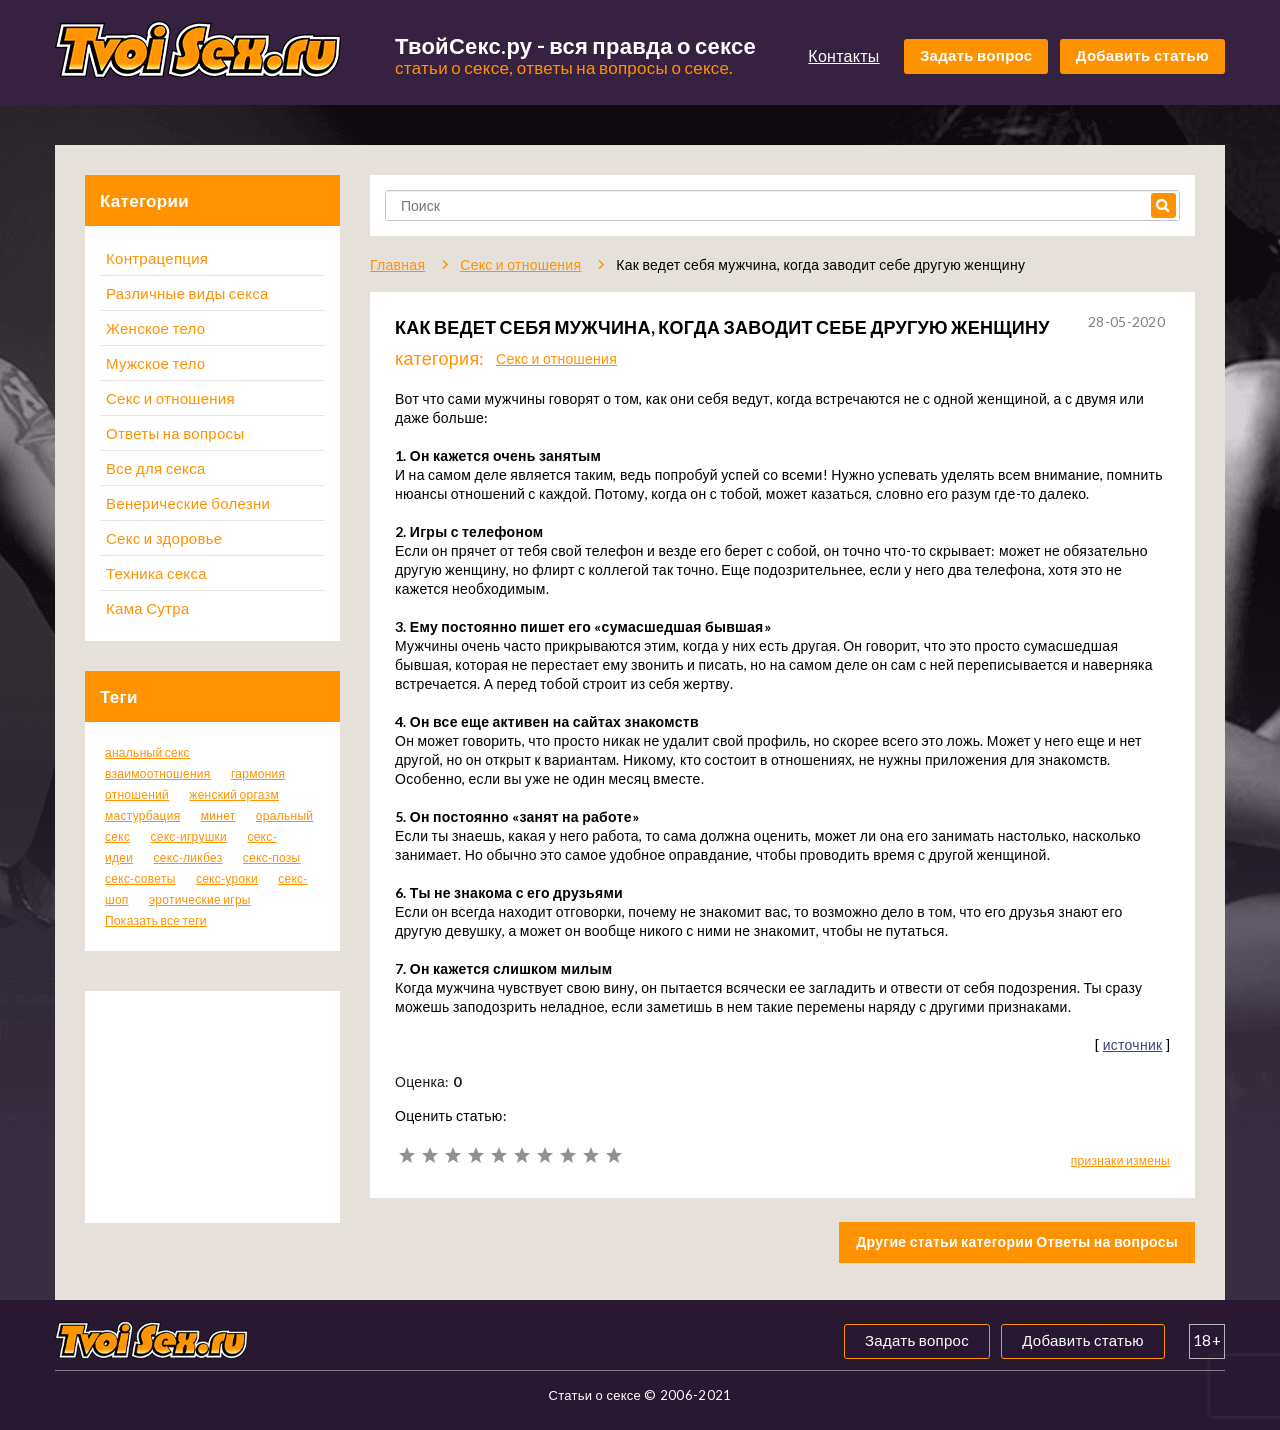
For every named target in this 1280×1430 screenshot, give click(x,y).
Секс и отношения (170, 398)
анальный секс (147, 752)
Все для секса (156, 468)
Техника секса (156, 573)
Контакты (843, 55)
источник (1133, 1044)
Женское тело (155, 328)
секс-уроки (227, 878)
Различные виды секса (187, 293)
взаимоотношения (158, 773)
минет (218, 815)
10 (613, 1155)
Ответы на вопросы (175, 433)
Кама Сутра (147, 608)
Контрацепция (157, 258)
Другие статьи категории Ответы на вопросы (1017, 1241)
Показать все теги (156, 920)
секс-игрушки (188, 836)
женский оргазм (234, 794)
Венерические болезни (188, 503)
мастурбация (143, 815)
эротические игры (200, 899)
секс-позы (272, 857)
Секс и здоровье (164, 538)
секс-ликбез (187, 857)
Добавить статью (1142, 55)
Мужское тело (155, 363)
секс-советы (140, 878)
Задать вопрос (976, 55)
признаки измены (1120, 1160)
